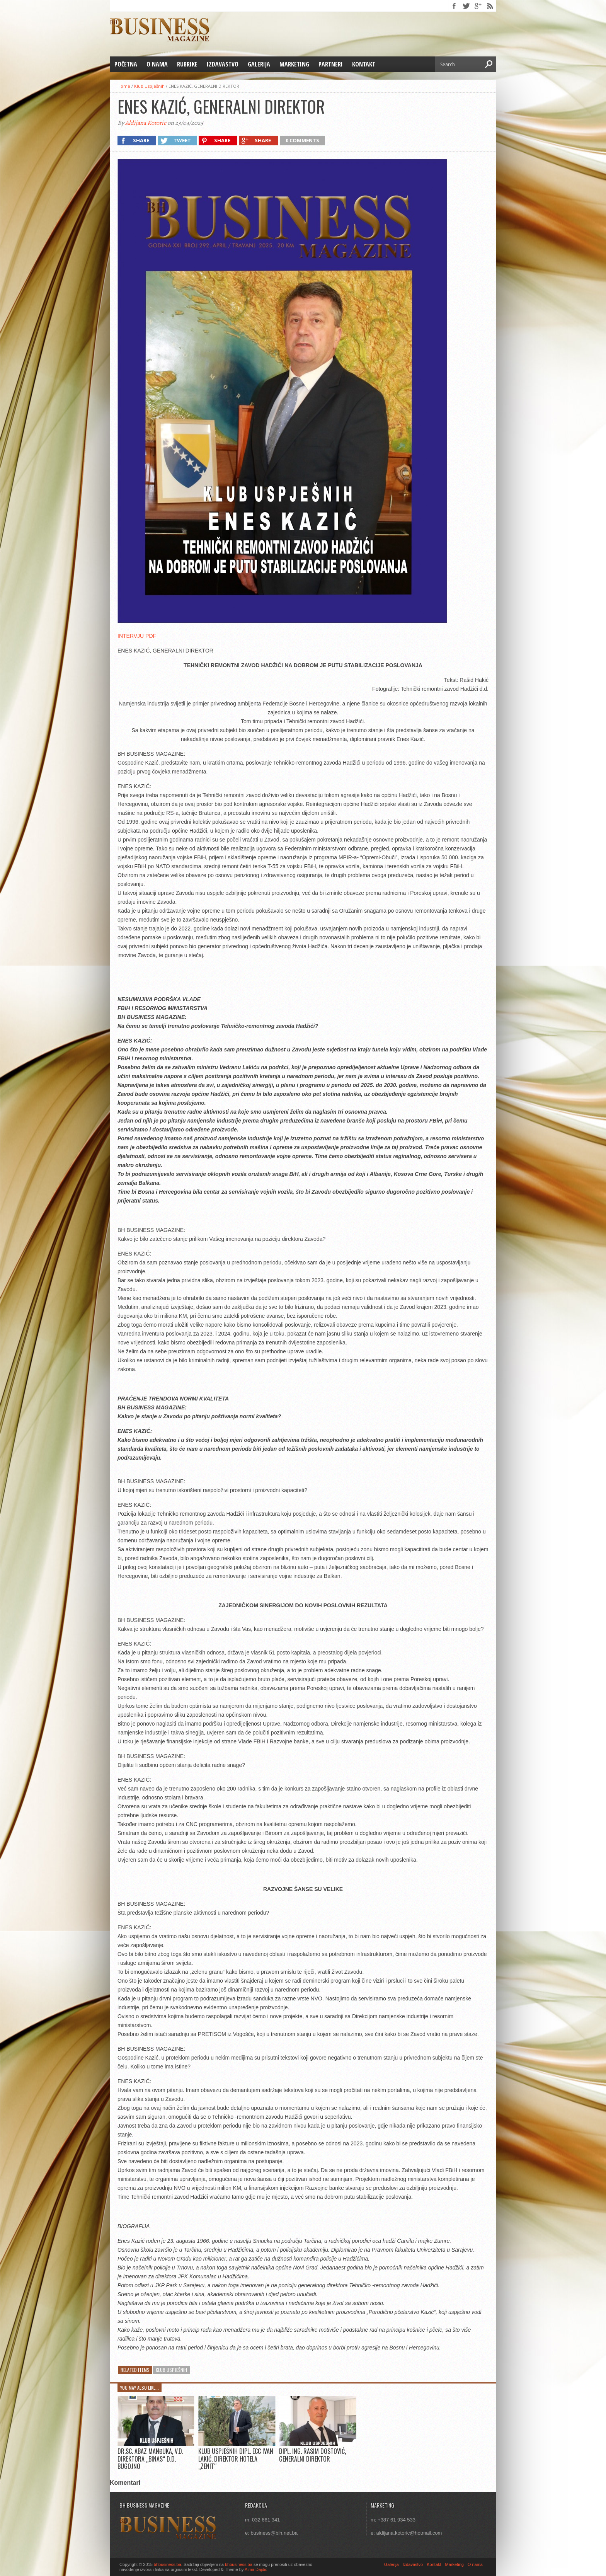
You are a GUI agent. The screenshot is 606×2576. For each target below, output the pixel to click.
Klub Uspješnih (149, 86)
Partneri (330, 64)
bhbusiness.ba (167, 2564)
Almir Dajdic (256, 2569)
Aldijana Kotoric (145, 123)
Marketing (294, 64)
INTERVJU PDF (136, 636)
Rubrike (187, 64)
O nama (157, 64)
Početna (125, 64)
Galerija (259, 64)
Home (123, 86)
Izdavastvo (222, 64)
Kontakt (363, 64)
